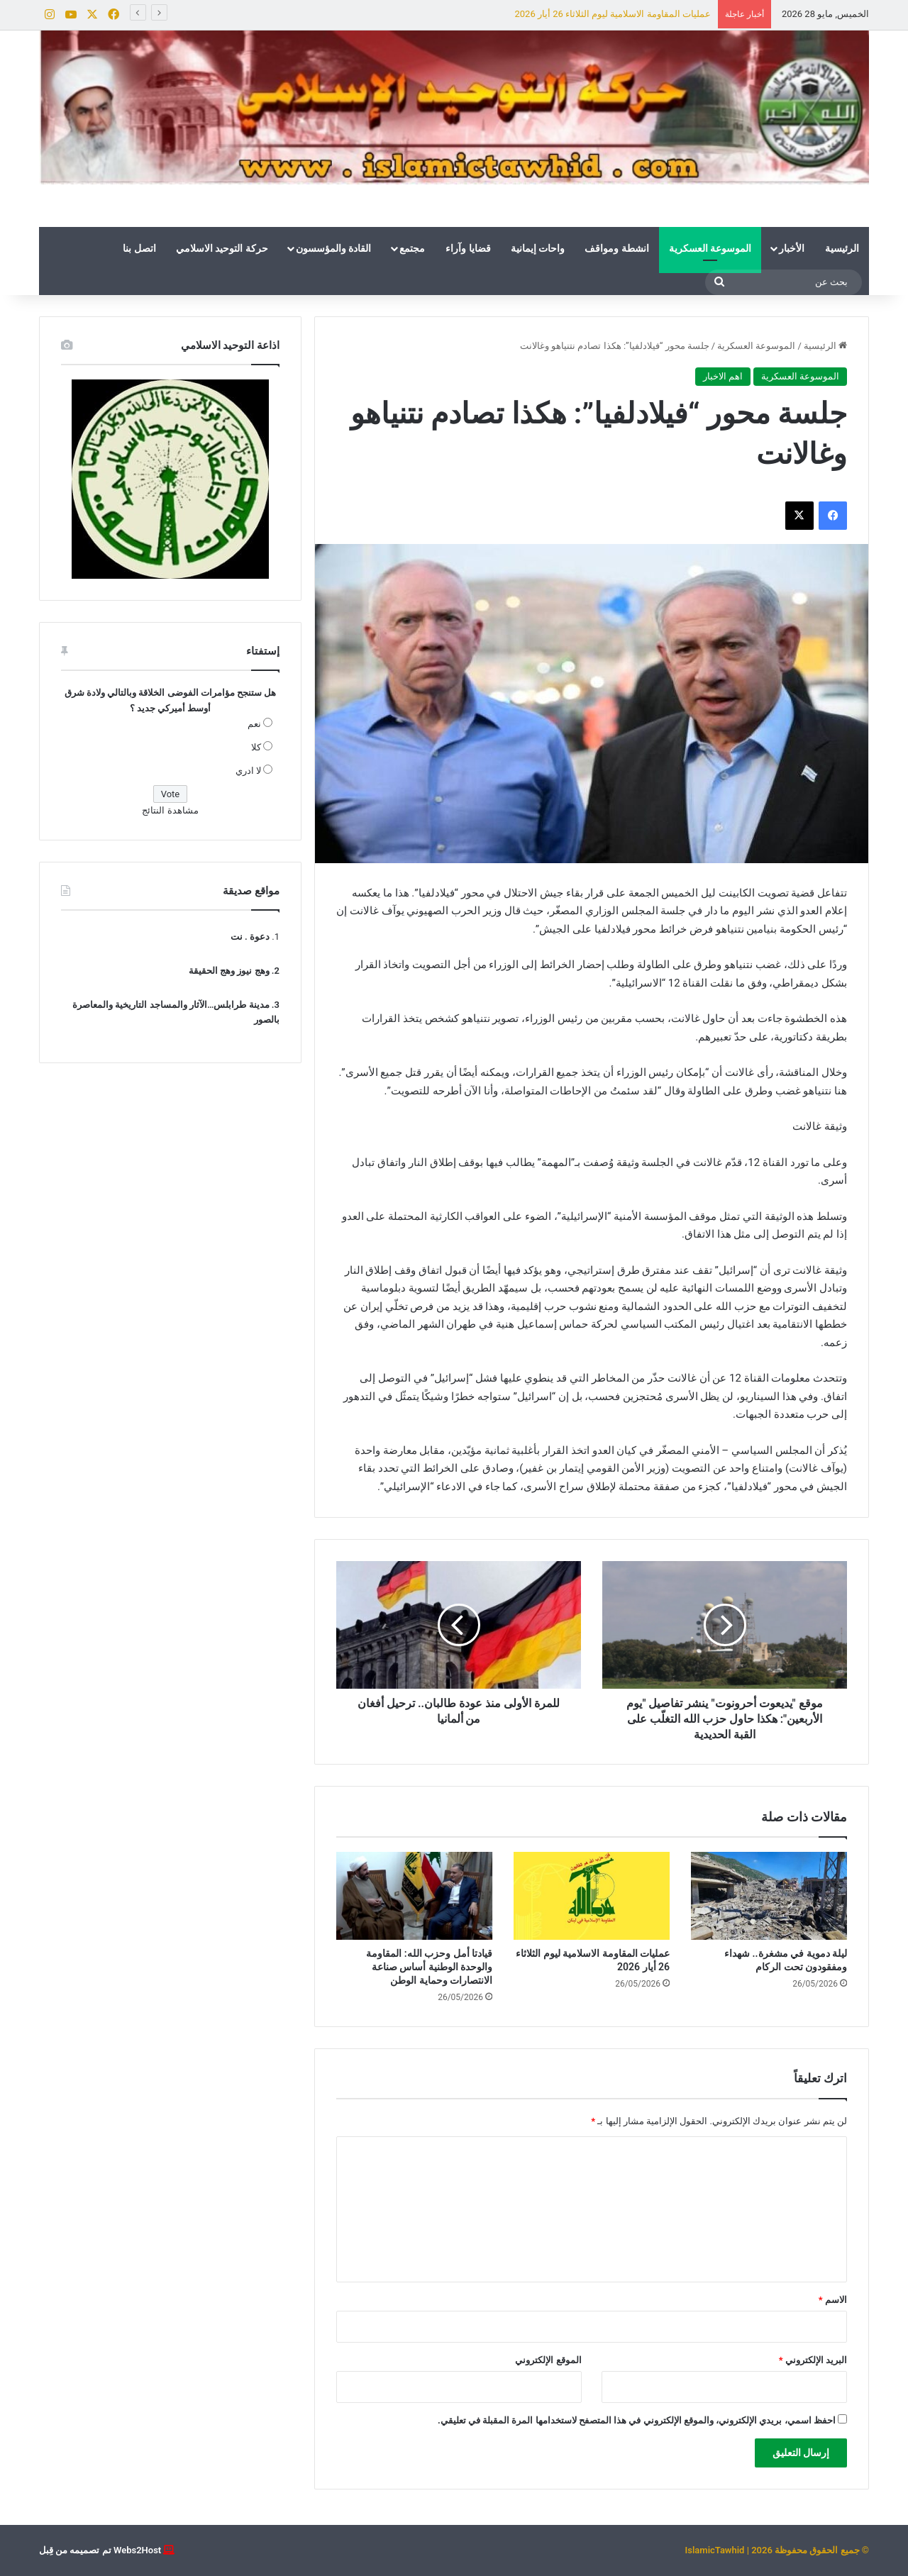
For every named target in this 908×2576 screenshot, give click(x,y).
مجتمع (412, 248)
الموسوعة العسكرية (710, 248)
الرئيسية (842, 248)
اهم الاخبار (723, 376)
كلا (256, 747)
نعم (254, 723)
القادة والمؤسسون (333, 248)
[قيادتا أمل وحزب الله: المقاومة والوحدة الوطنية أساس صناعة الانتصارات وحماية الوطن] (414, 1896)
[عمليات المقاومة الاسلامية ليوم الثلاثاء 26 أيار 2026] (592, 1896)
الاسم (833, 2299)
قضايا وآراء (467, 248)
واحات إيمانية (538, 248)
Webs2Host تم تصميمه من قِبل (100, 2550)
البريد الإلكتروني (813, 2360)
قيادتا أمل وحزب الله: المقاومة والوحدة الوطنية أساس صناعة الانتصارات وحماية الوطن (429, 1967)
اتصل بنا (139, 248)
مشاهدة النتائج (170, 810)
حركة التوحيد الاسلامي (222, 248)
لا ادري (248, 770)
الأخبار (791, 248)
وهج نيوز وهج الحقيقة (229, 970)
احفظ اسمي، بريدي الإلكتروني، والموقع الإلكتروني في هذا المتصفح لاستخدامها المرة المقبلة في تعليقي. (637, 2420)
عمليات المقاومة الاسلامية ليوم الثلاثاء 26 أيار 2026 (612, 14)
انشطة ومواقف (616, 248)
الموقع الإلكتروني (548, 2360)
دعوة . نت (250, 936)
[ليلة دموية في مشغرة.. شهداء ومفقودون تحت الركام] (769, 1896)
